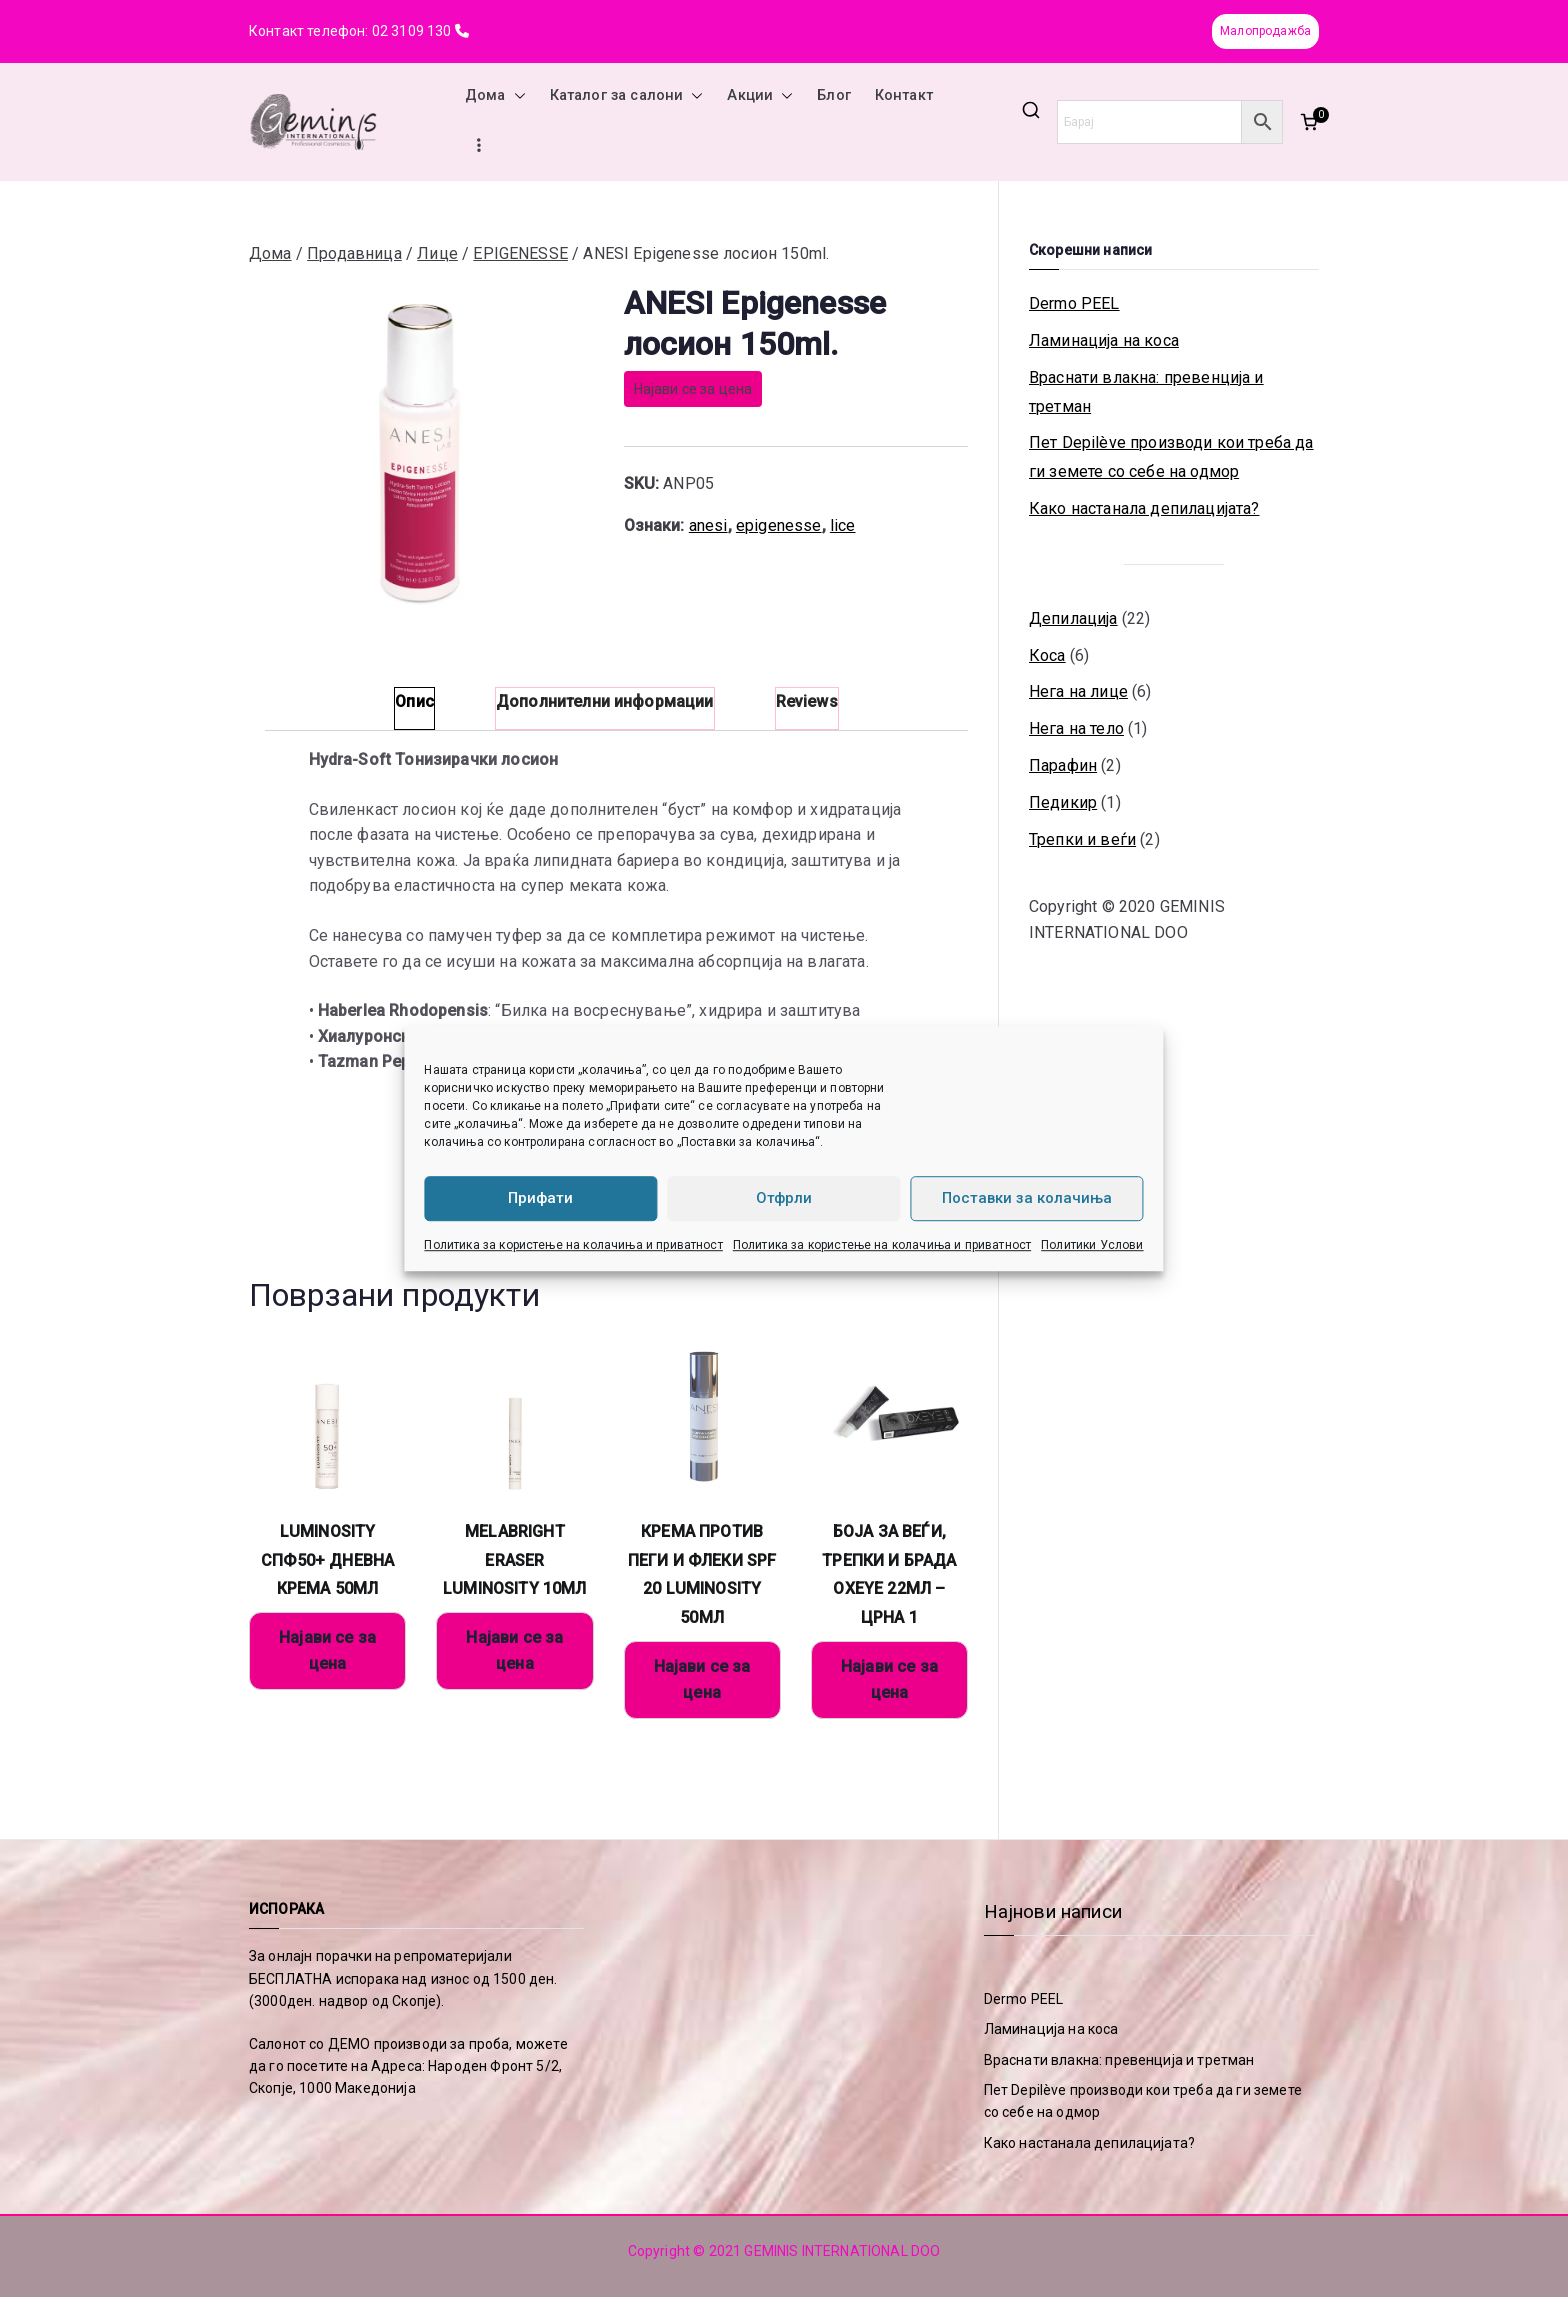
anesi (708, 525)
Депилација (1073, 618)
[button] (516, 96)
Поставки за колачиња (1027, 1198)
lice (843, 525)
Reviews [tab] (807, 701)
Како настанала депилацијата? (1144, 508)
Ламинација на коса (1104, 340)
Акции (760, 96)
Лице (437, 253)
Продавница (354, 253)
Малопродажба (1265, 31)
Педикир (1063, 802)
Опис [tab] (414, 701)
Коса (1047, 655)
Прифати (540, 1198)
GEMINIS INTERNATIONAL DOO (842, 2251)
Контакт (904, 95)
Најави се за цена (693, 389)
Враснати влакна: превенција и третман (1146, 392)
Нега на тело (1076, 728)
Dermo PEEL (1074, 303)
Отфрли (784, 1198)
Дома (495, 96)
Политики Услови (1092, 1245)
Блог (834, 95)
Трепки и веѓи (1082, 839)
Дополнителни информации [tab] (605, 701)
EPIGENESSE (520, 253)
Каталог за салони (627, 96)
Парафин (1063, 765)
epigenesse (779, 525)
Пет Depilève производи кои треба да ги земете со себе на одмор (1171, 457)
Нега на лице (1078, 691)
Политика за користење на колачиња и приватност (573, 1245)
